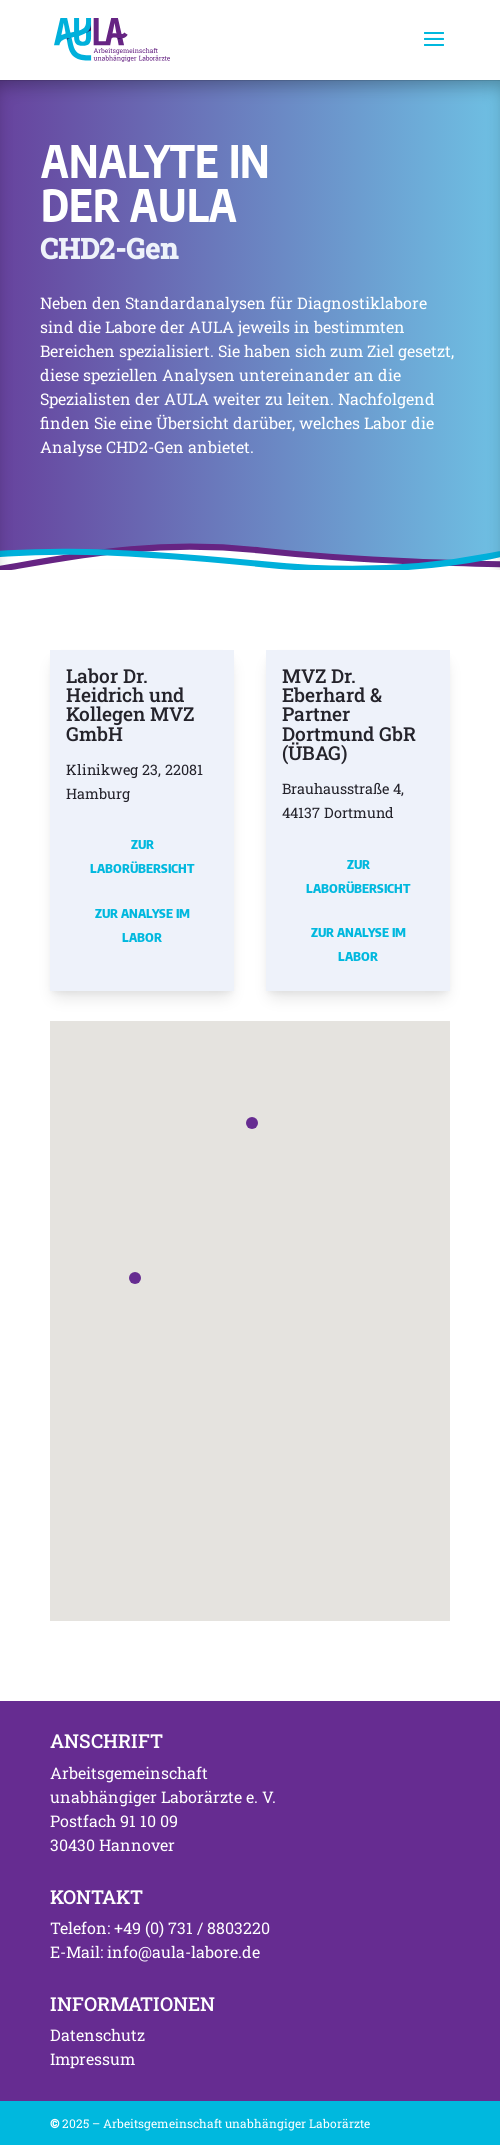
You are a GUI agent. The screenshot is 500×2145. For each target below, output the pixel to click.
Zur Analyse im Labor (142, 925)
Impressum (92, 2058)
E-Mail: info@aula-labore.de (155, 1951)
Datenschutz (97, 2034)
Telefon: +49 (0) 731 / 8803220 (160, 1927)
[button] (135, 1278)
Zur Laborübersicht (142, 856)
